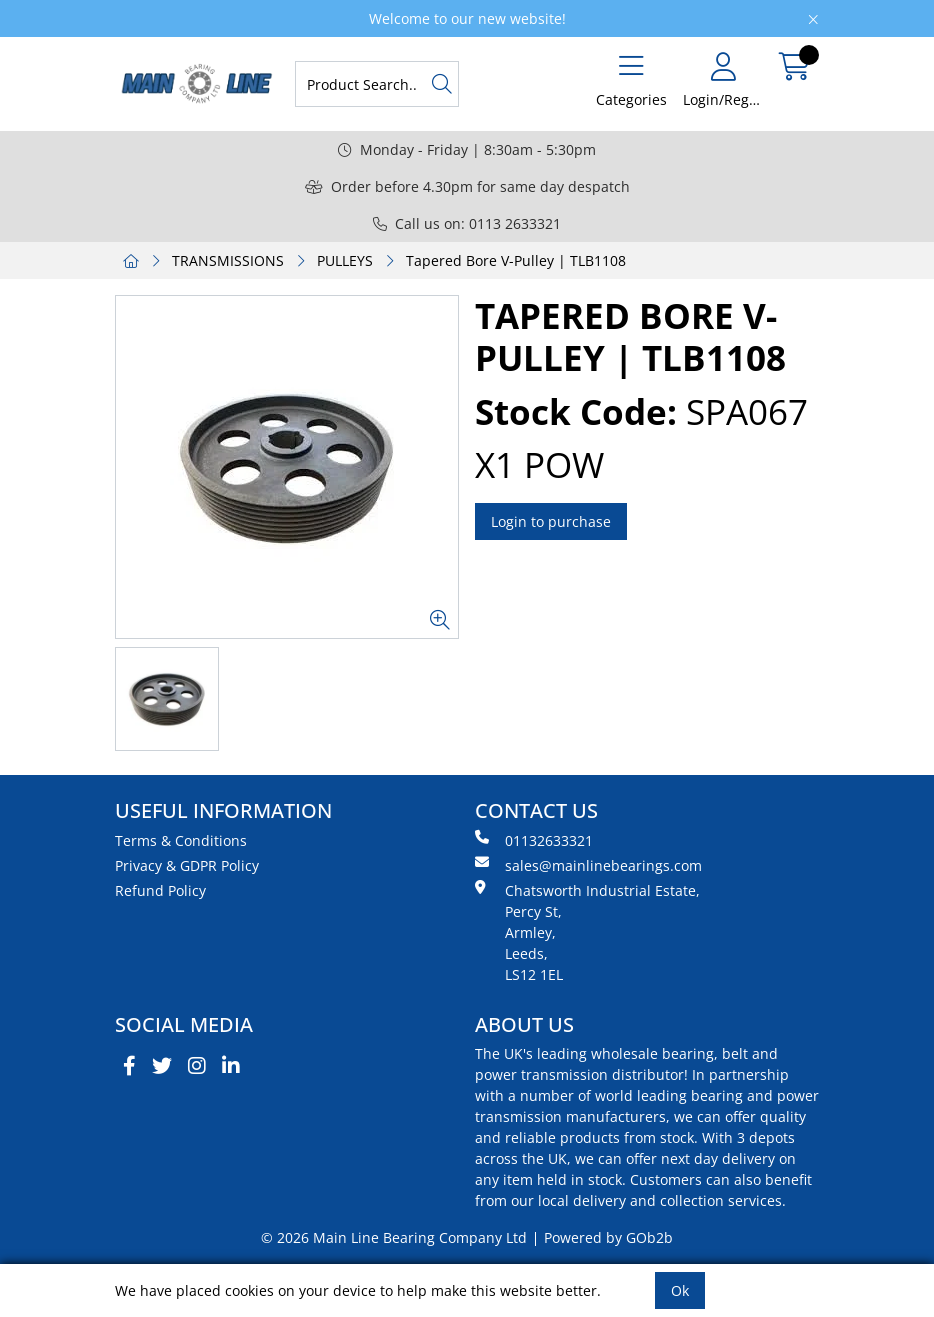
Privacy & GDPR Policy (187, 865)
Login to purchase (551, 521)
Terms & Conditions (181, 840)
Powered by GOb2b (608, 1237)
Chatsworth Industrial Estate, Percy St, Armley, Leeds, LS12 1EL (587, 932)
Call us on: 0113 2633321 (467, 223)
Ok (680, 1290)
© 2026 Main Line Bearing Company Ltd (394, 1237)
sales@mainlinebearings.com (588, 865)
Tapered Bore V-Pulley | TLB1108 (516, 260)
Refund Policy (160, 890)
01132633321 (534, 840)
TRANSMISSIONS (228, 260)
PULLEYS (345, 260)
